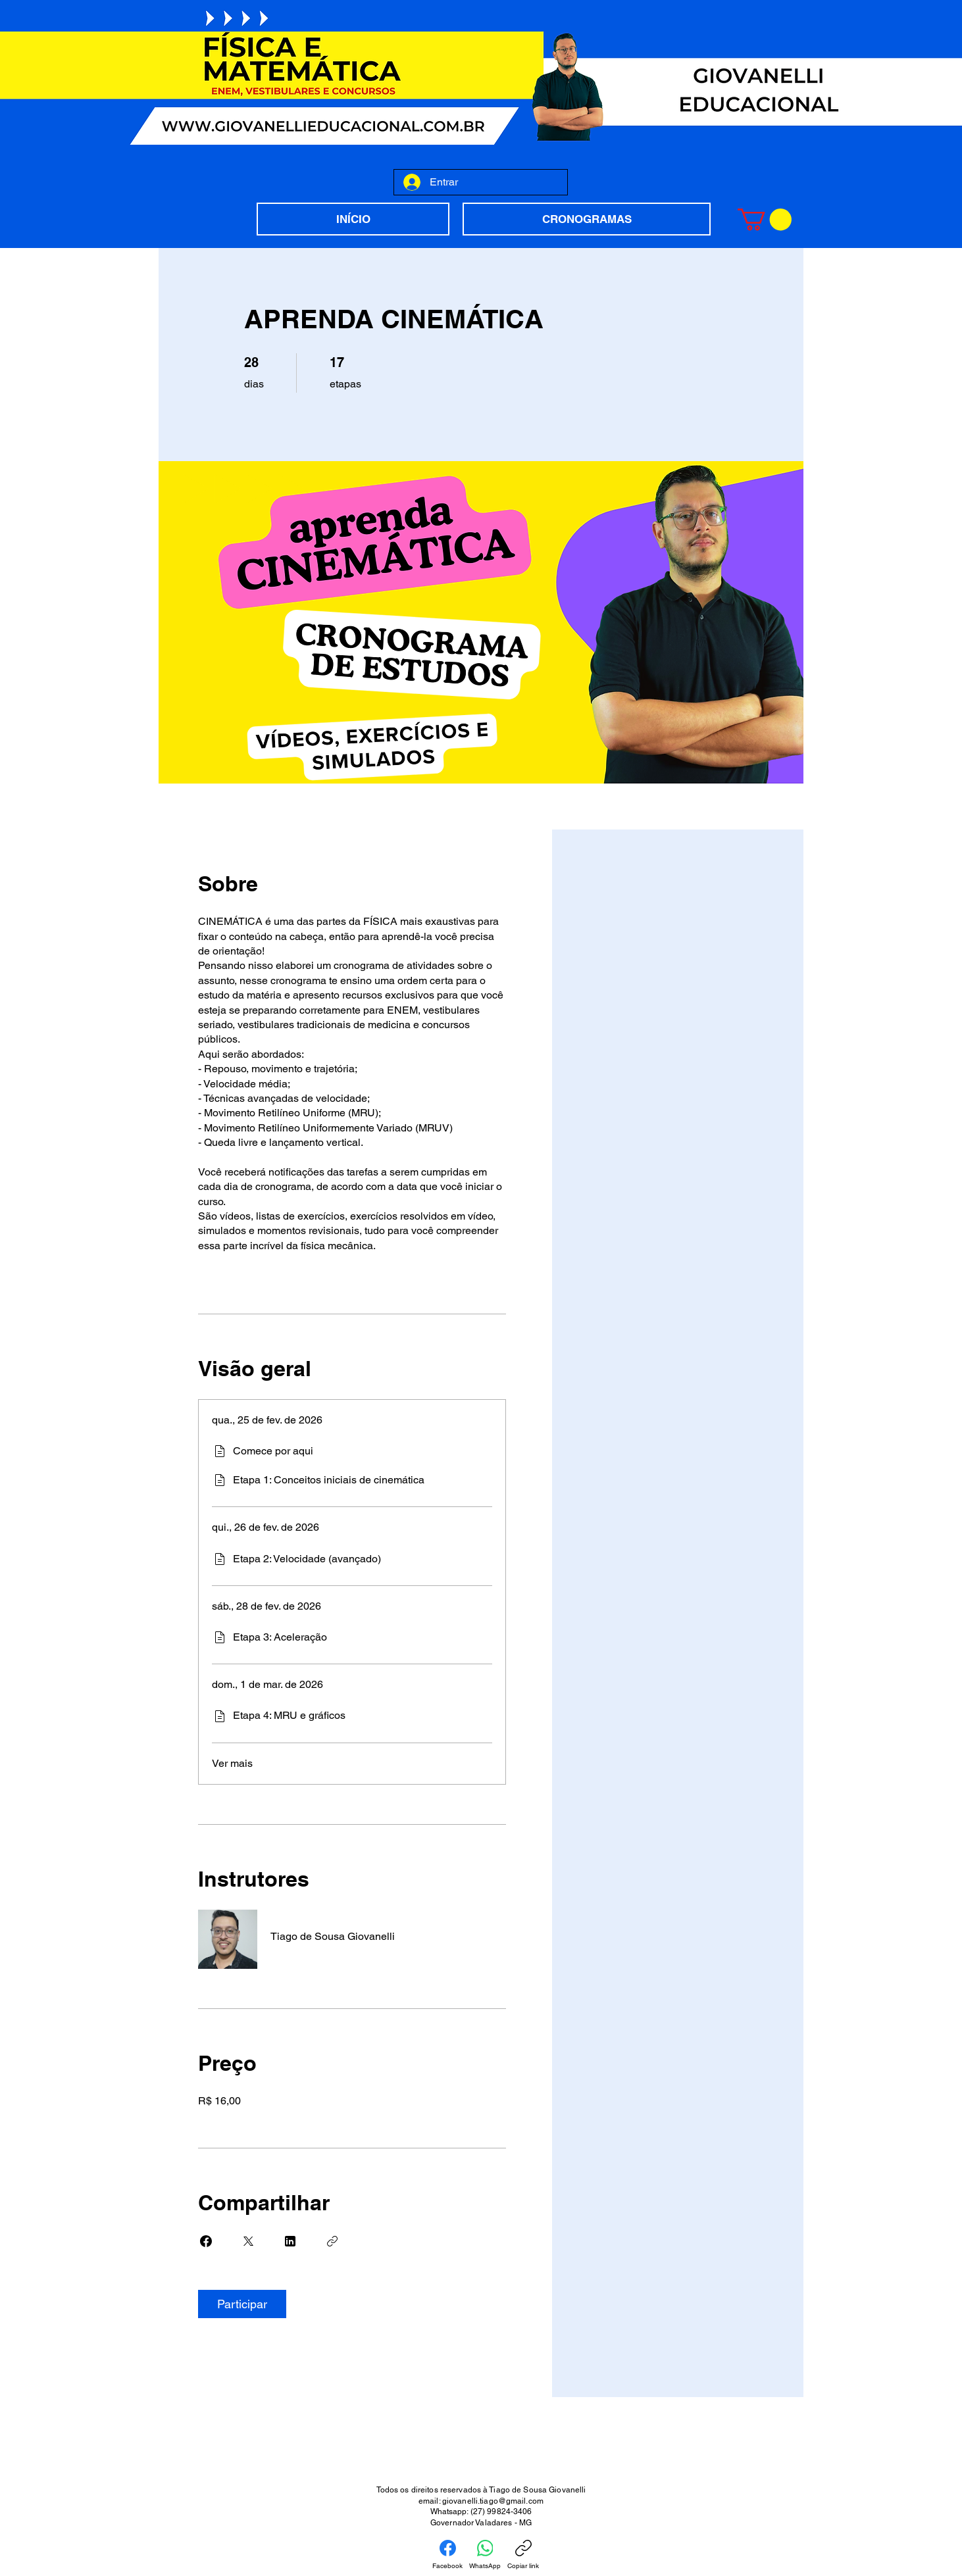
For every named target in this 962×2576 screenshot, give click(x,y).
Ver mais (232, 1763)
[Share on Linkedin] (290, 2241)
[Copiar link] (332, 2241)
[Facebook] (447, 2555)
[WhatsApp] (485, 2555)
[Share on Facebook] (206, 2241)
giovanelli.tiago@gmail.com (493, 2501)
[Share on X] (248, 2241)
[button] (765, 219)
